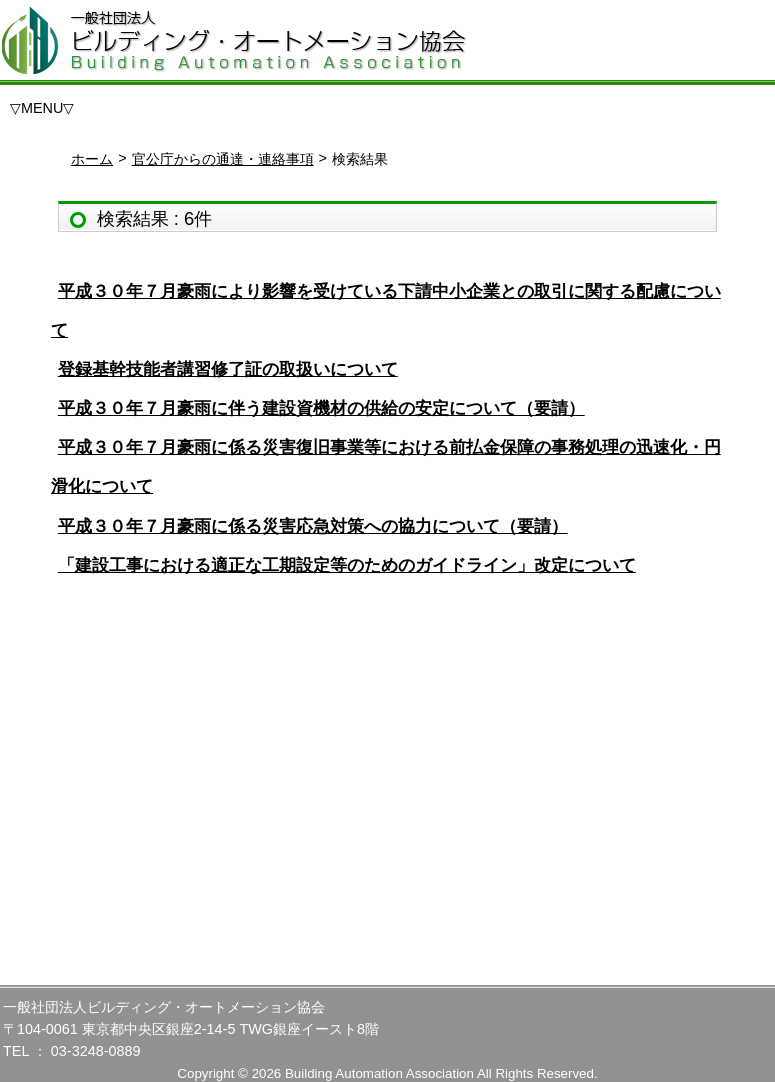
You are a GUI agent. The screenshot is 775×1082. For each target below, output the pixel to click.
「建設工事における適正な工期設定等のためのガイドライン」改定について (347, 565)
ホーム (92, 159)
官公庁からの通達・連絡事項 (223, 159)
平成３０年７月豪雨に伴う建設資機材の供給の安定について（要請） (321, 408)
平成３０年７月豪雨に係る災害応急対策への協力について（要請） (313, 526)
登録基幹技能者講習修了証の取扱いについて (228, 369)
